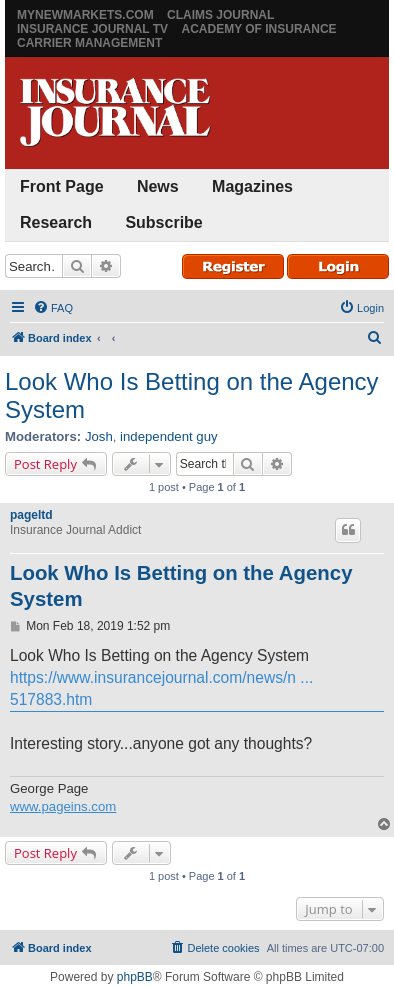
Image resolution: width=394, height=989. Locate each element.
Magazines (252, 186)
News (158, 186)
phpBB (135, 977)
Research (56, 222)
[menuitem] (53, 308)
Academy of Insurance (258, 29)
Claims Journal (220, 15)
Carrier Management (89, 43)
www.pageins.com (63, 806)
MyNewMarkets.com (85, 15)
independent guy (169, 436)
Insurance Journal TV (92, 29)
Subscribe (163, 222)
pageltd (31, 515)
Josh (99, 436)
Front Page (62, 186)
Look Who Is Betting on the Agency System (192, 395)
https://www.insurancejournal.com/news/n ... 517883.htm (161, 688)
